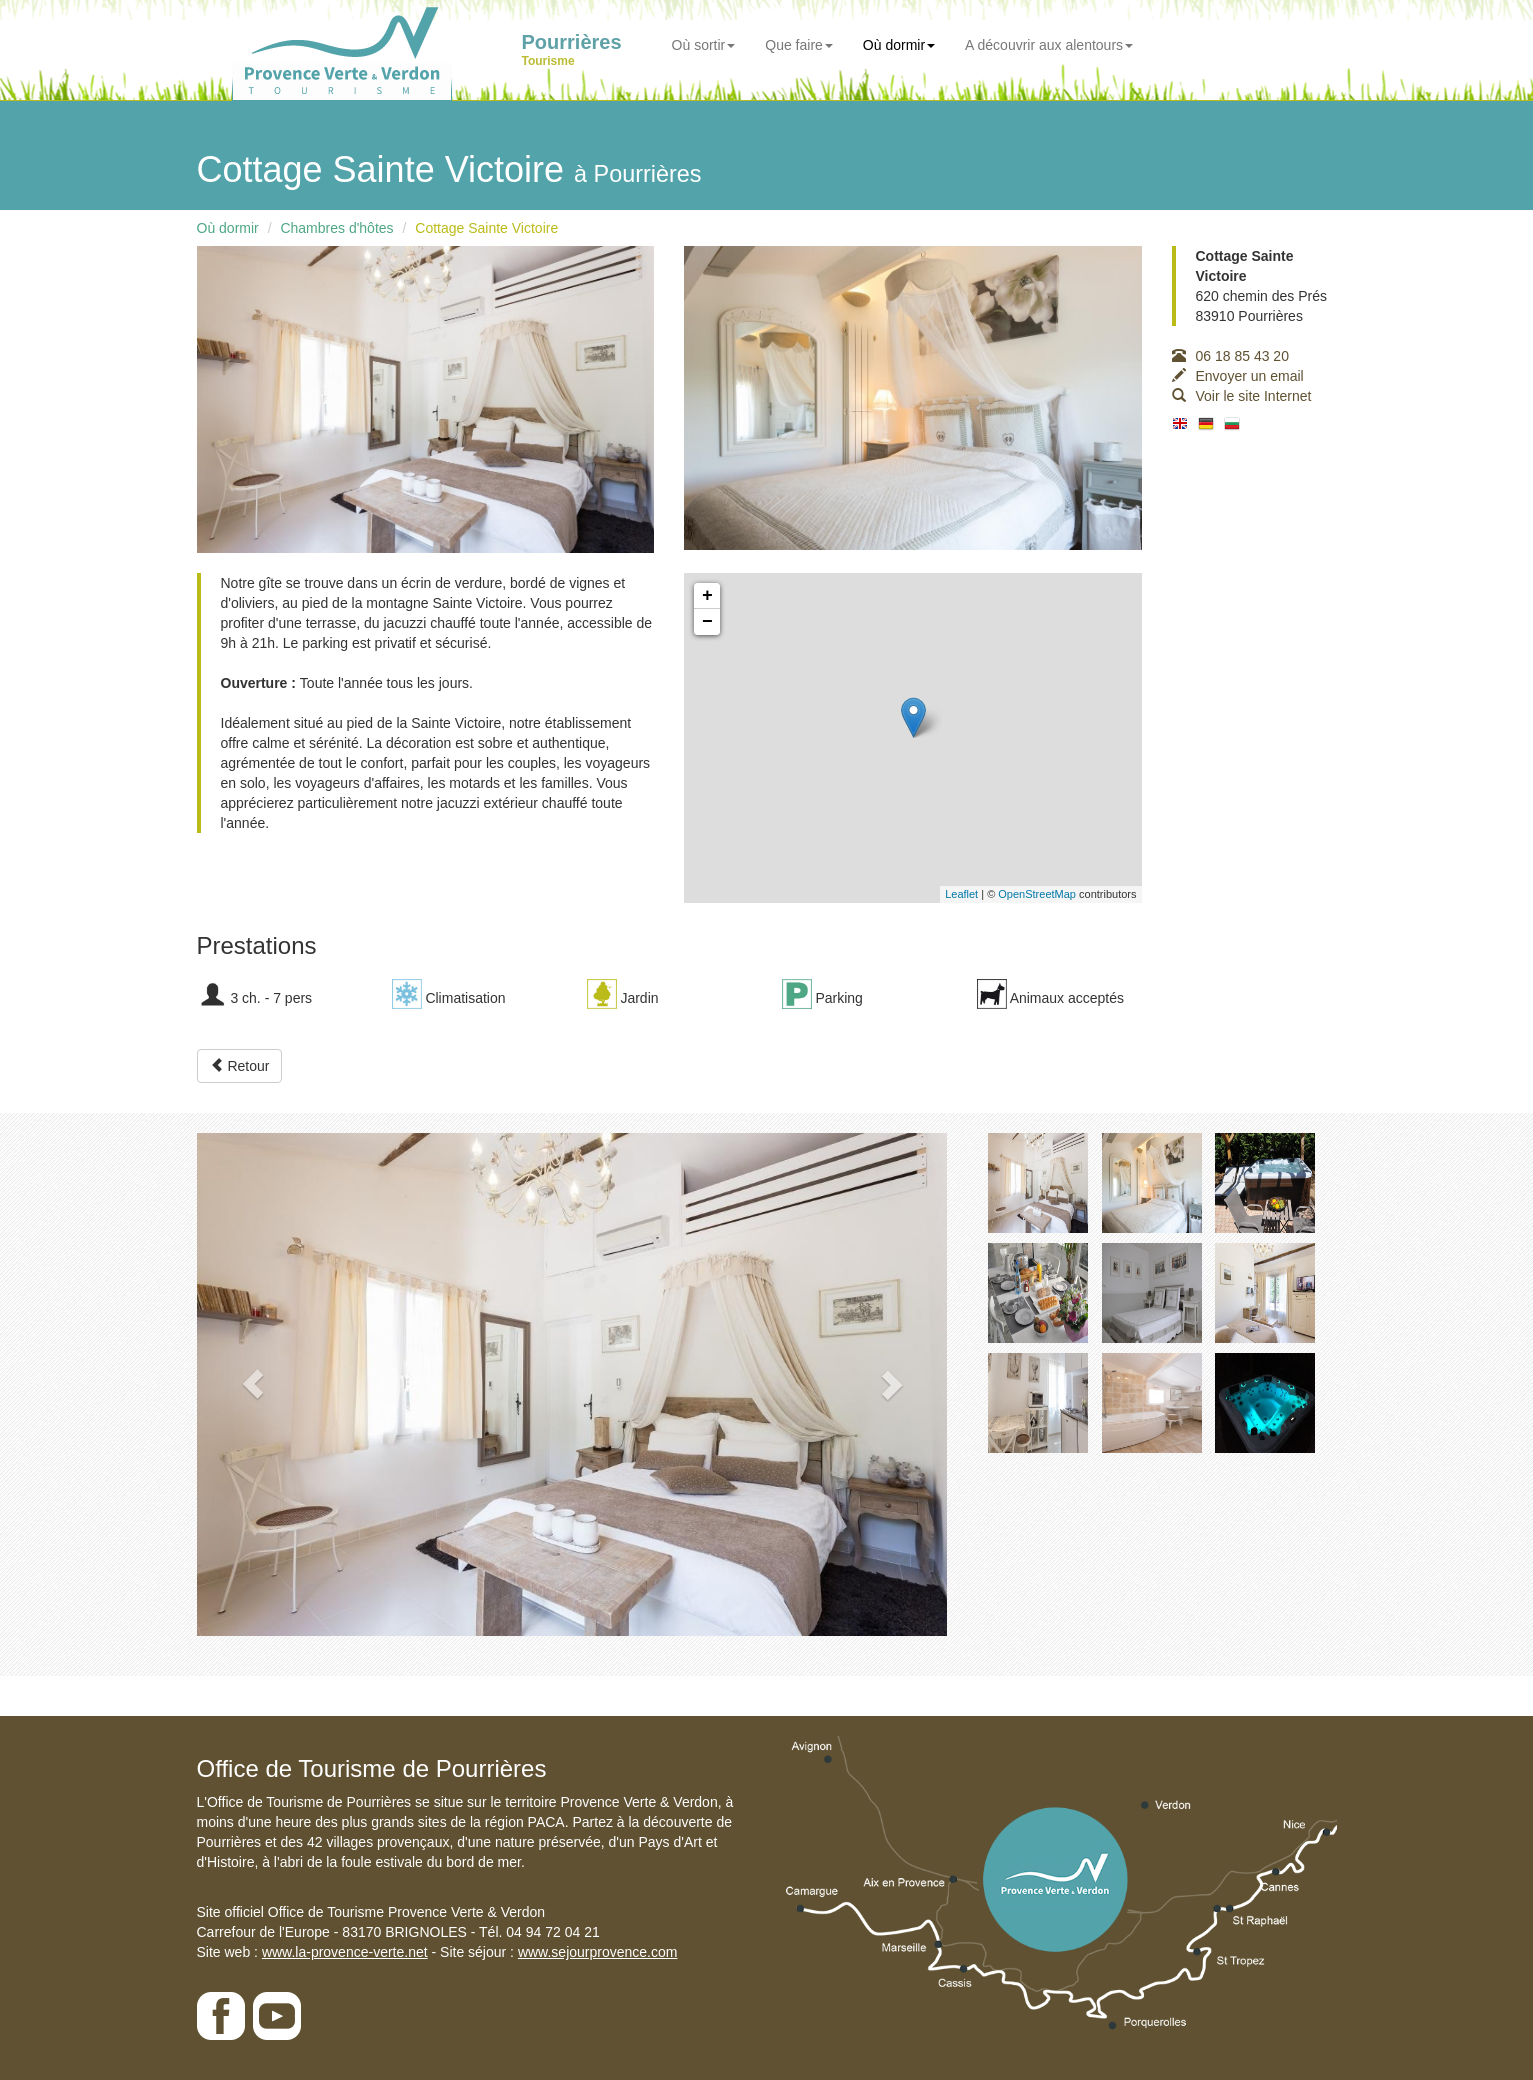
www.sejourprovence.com (598, 1952)
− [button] (707, 622)
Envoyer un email (1238, 376)
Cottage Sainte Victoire (486, 228)
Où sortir (704, 45)
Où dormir (899, 45)
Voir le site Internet (1242, 396)
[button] (253, 1384)
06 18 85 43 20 (1230, 356)
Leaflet (961, 894)
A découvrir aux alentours (1049, 45)
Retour (240, 1066)
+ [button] (707, 596)
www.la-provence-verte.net (345, 1952)
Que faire (799, 45)
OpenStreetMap (1037, 894)
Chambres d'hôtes (336, 228)
